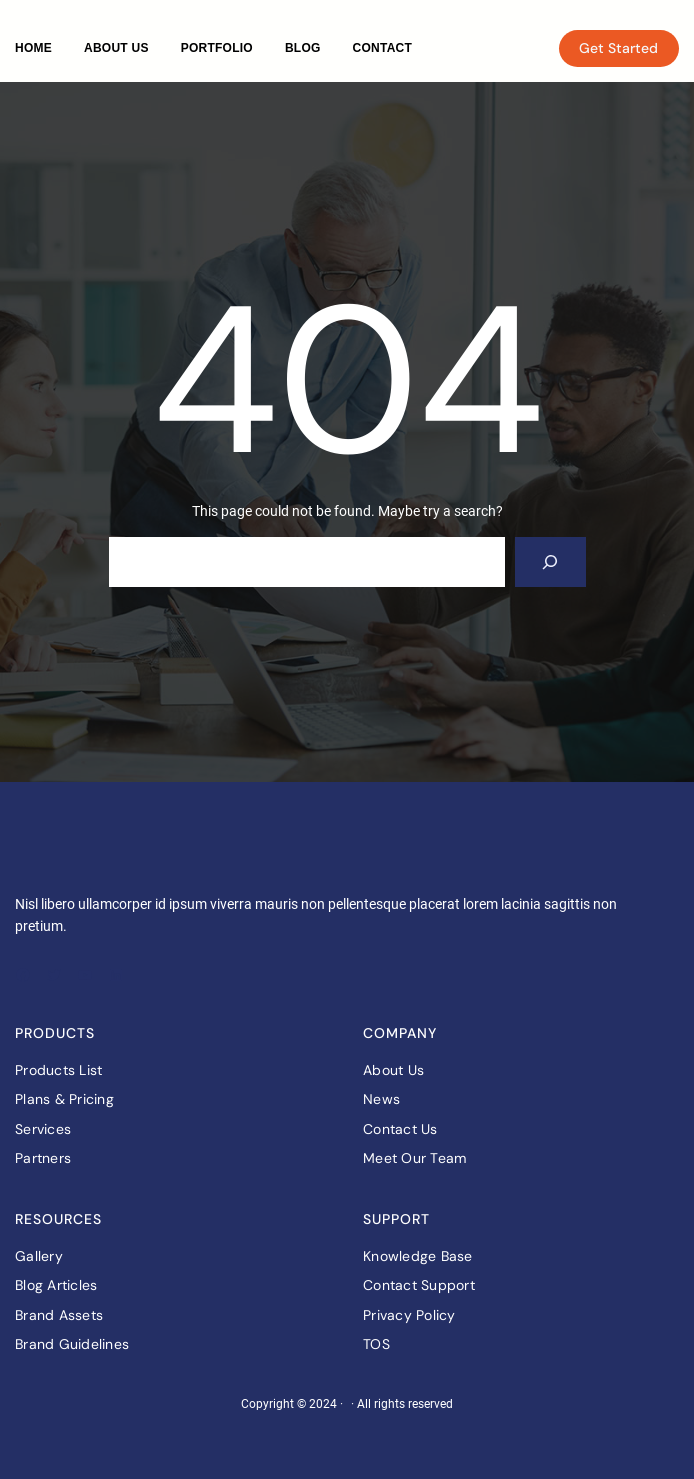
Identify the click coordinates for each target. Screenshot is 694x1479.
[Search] (550, 561)
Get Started (618, 48)
